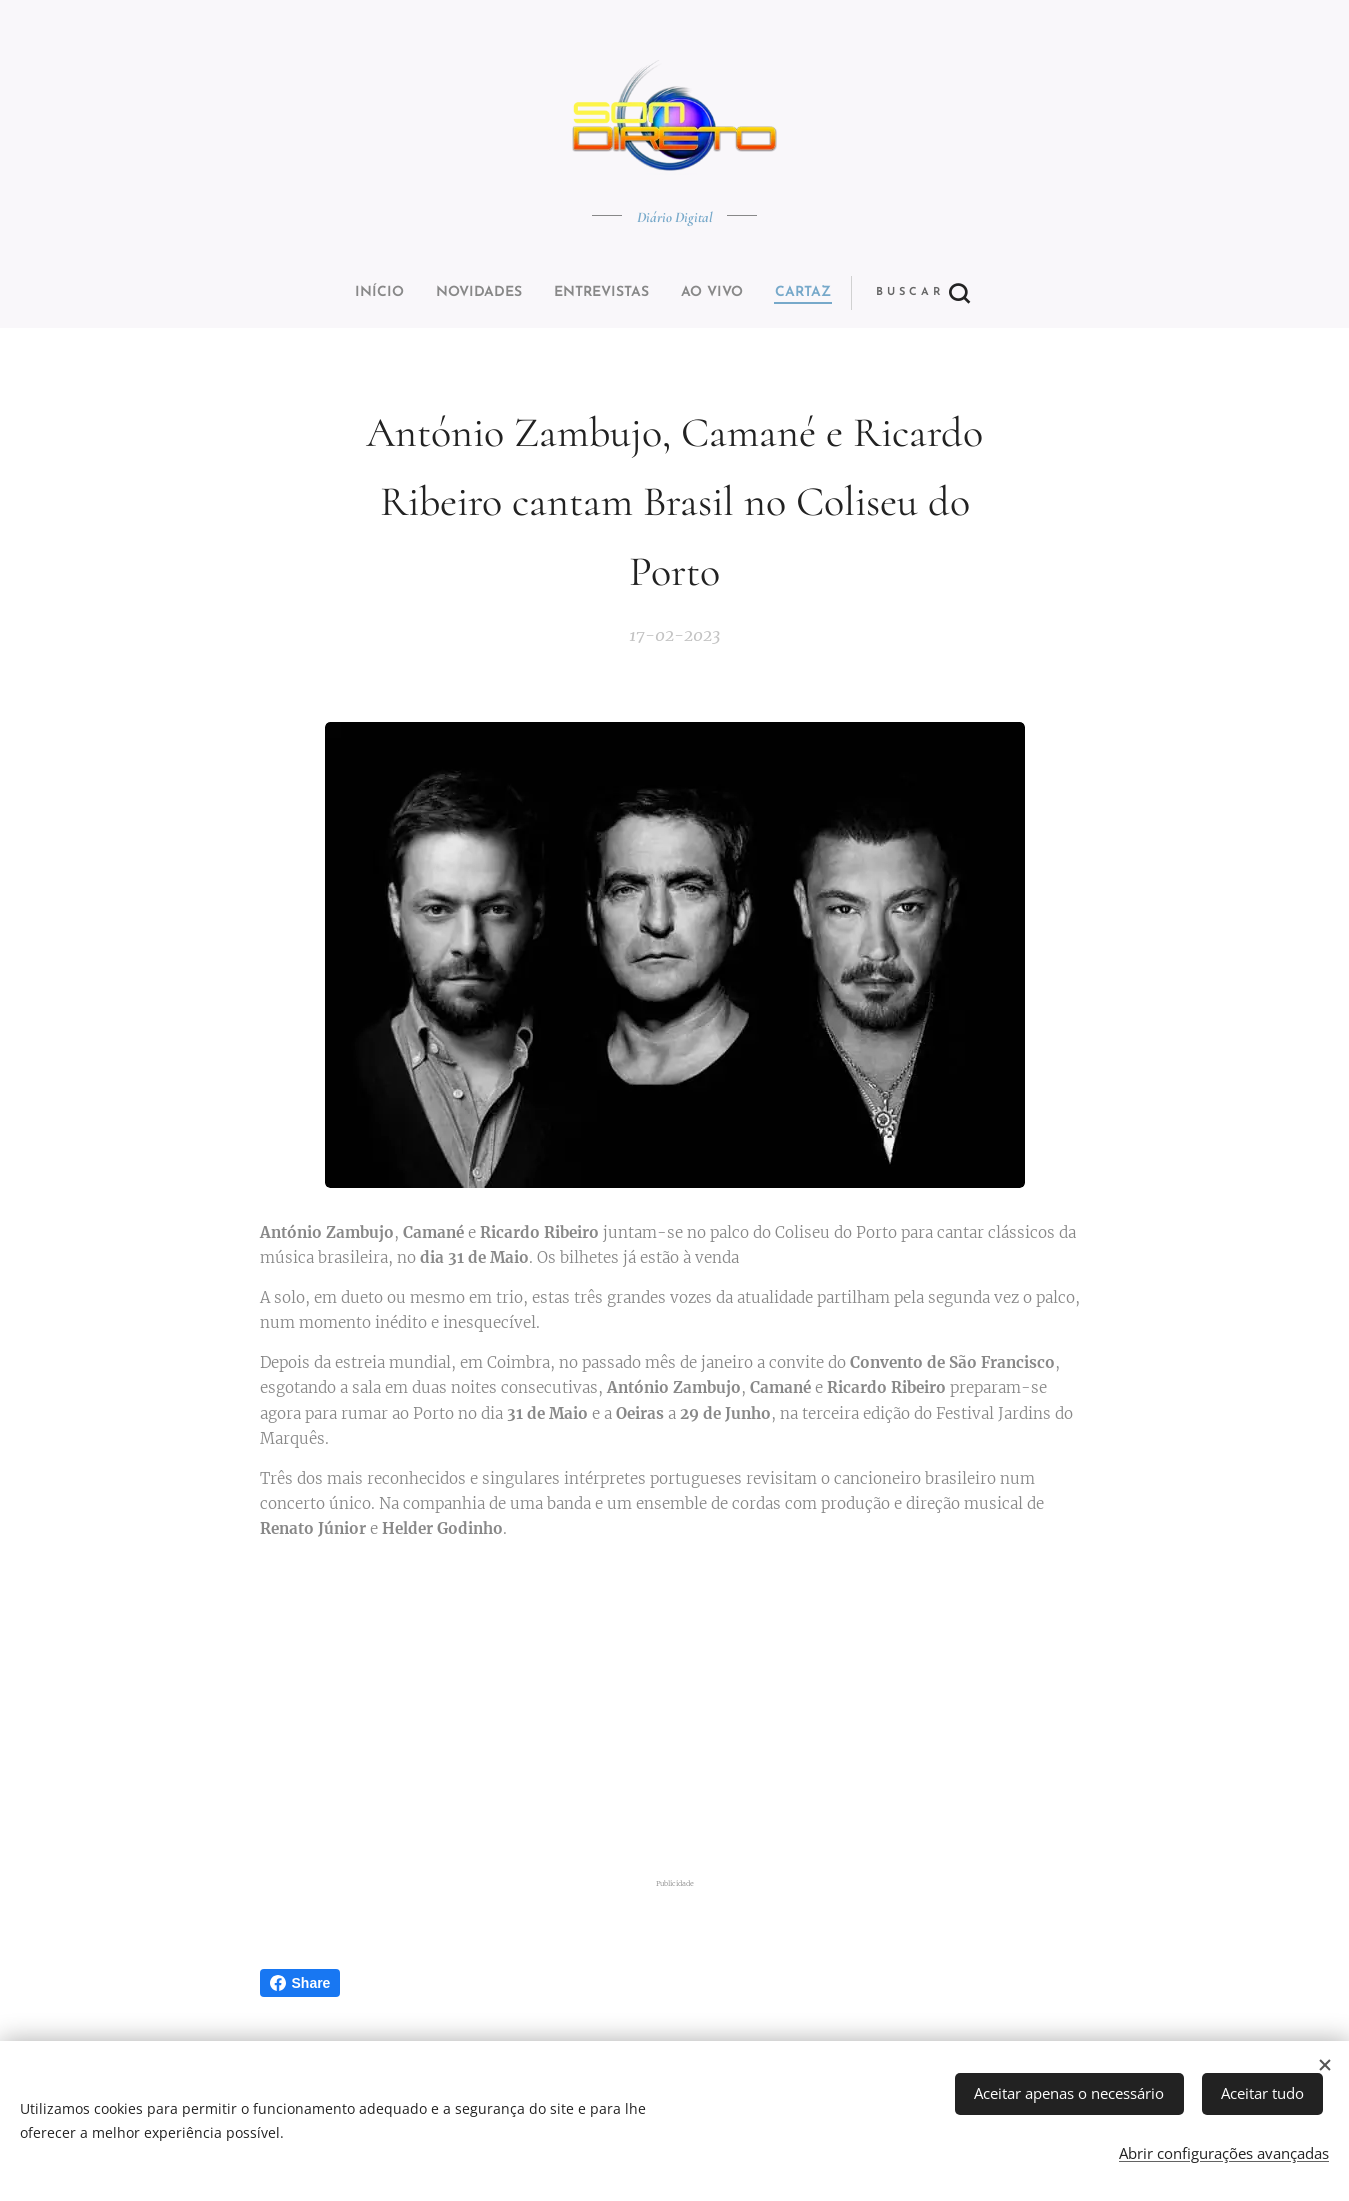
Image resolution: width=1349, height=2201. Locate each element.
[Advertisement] (675, 1713)
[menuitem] (537, 293)
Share (300, 1983)
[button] (748, 293)
